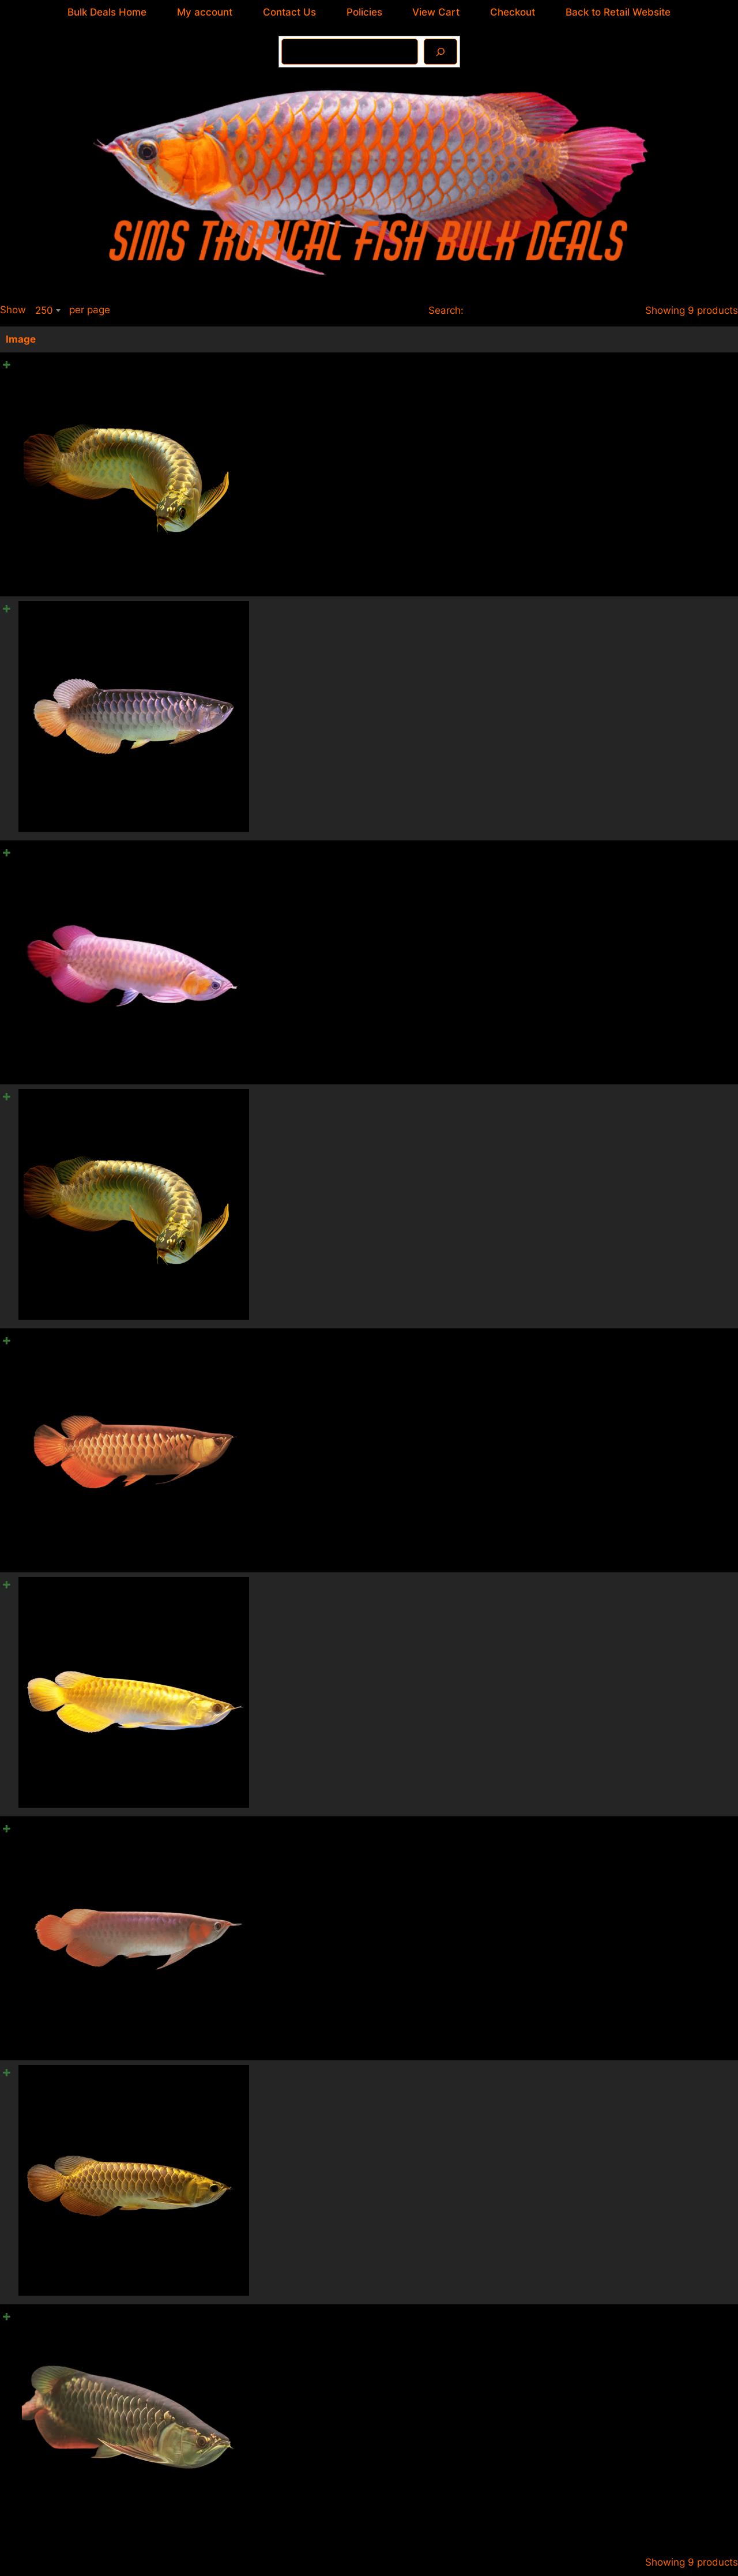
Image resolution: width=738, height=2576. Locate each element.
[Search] (440, 52)
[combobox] (47, 310)
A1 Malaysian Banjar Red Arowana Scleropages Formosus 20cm (393, 847)
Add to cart (698, 398)
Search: (529, 310)
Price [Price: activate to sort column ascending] (582, 339)
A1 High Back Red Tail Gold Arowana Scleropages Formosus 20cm (399, 2295)
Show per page (55, 310)
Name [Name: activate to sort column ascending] (260, 339)
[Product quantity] (716, 367)
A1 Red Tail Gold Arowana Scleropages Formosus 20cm (374, 1330)
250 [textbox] (44, 310)
